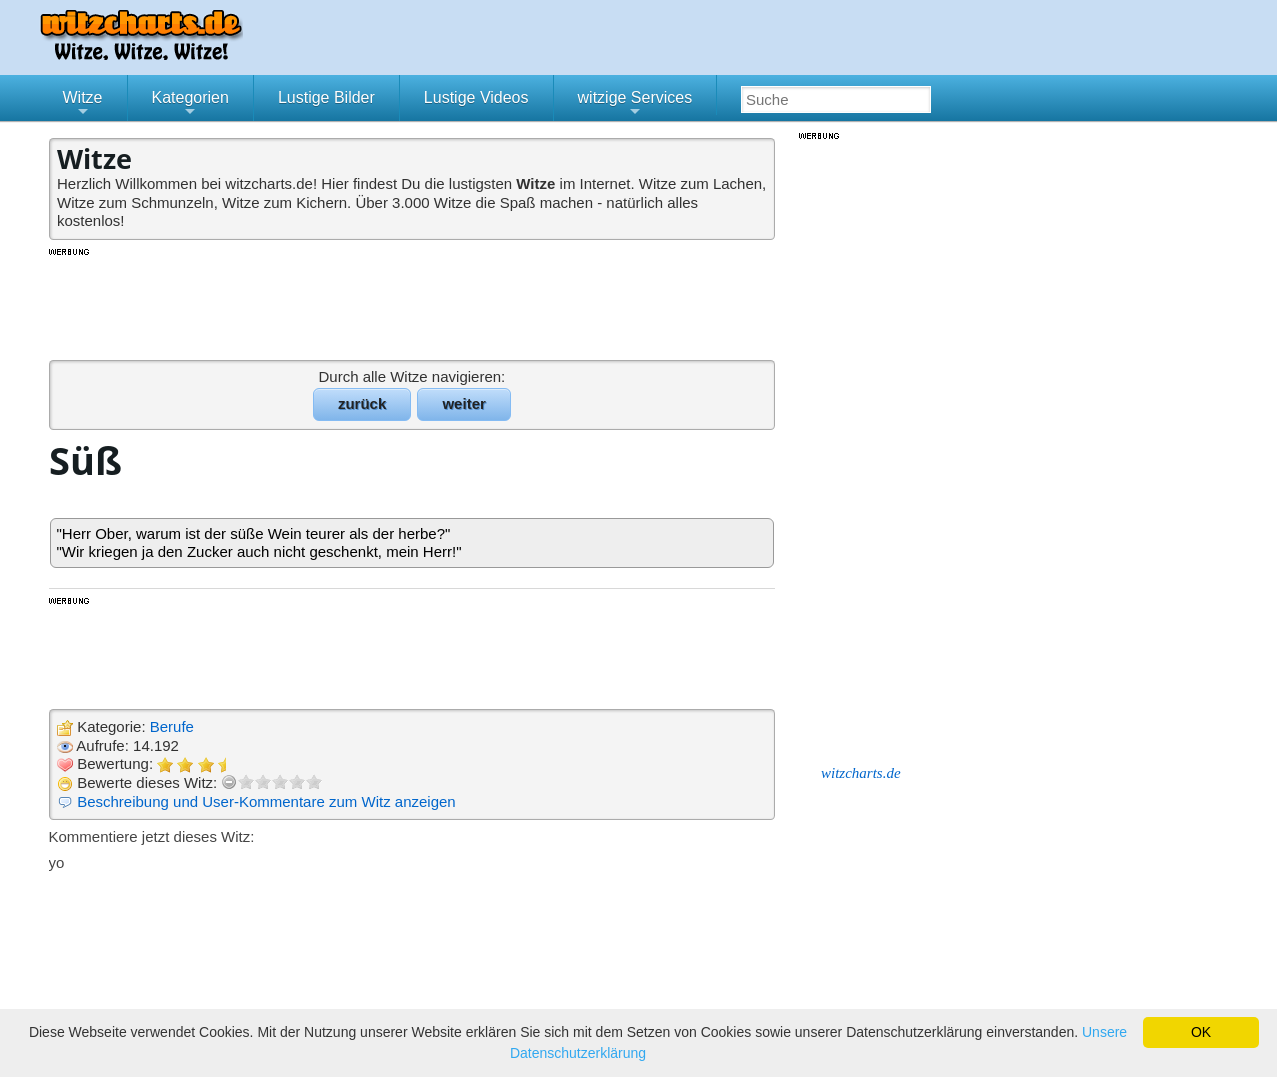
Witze (83, 105)
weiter (463, 403)
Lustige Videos (476, 97)
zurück (362, 403)
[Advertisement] (414, 303)
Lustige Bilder (326, 97)
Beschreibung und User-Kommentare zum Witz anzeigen (266, 801)
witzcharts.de (861, 773)
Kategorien (190, 105)
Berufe (172, 726)
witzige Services (635, 105)
